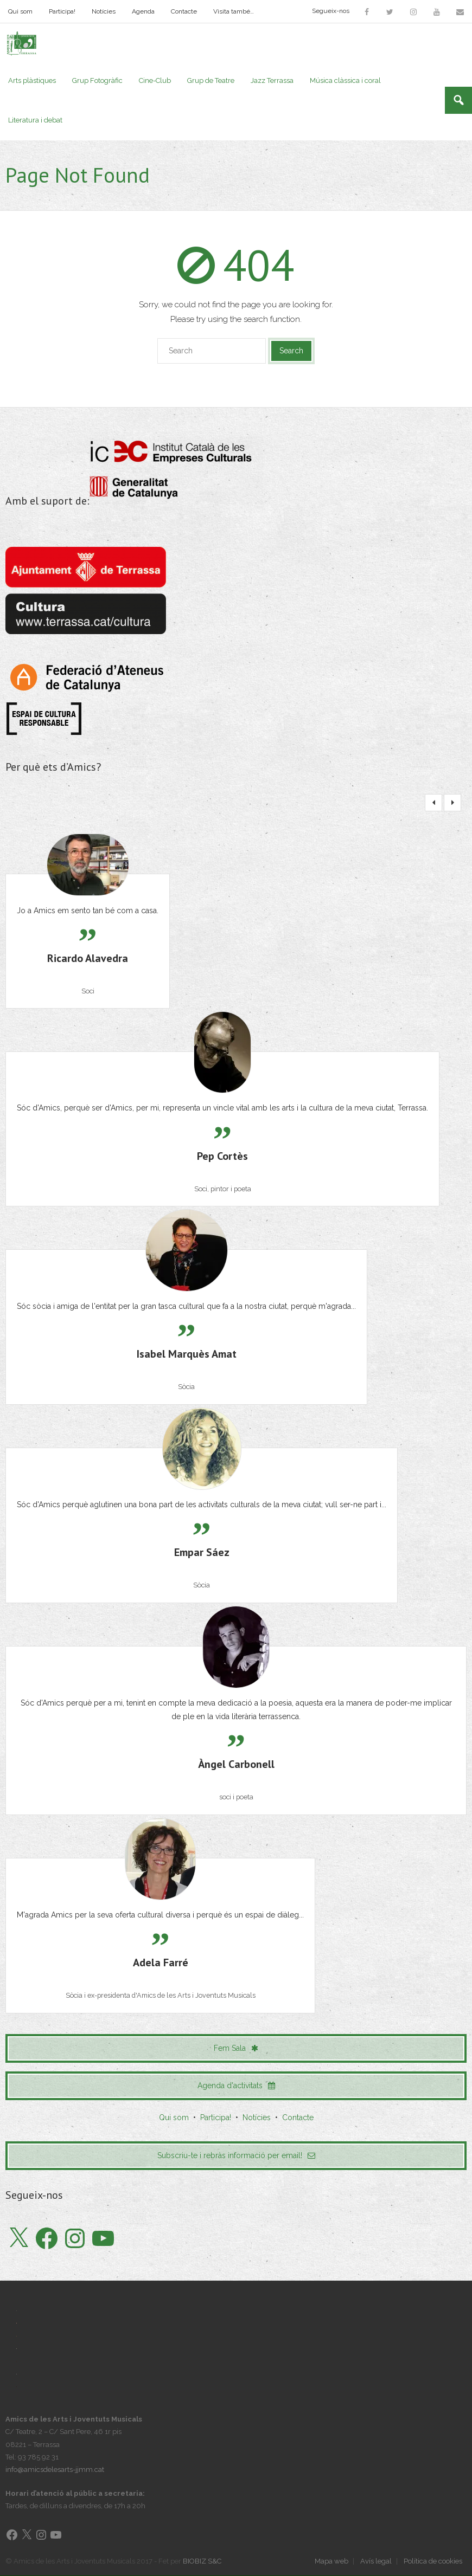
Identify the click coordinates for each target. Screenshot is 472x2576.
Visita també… (233, 11)
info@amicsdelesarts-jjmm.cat (54, 2470)
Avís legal (376, 2562)
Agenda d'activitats (236, 2085)
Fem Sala (236, 2048)
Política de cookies (433, 2562)
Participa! (62, 11)
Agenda (143, 11)
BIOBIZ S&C (202, 2562)
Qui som (20, 11)
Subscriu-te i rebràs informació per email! (236, 2156)
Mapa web (331, 2562)
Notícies (104, 11)
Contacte (184, 11)
